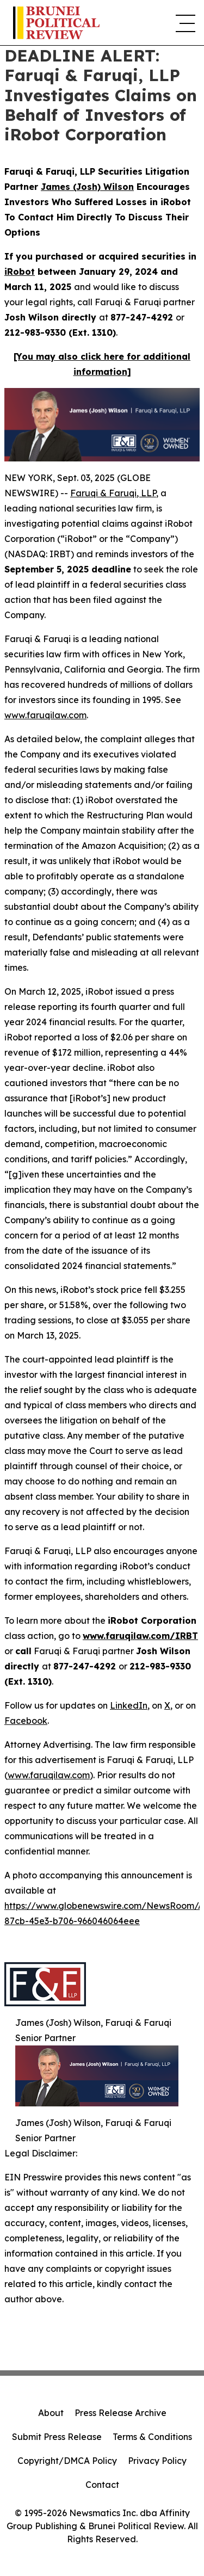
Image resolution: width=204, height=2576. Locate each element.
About (51, 2412)
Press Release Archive (120, 2412)
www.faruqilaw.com (45, 715)
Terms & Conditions (152, 2436)
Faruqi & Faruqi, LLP (113, 493)
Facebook (25, 1720)
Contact (102, 2484)
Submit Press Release (57, 2436)
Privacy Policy (157, 2460)
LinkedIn (128, 1705)
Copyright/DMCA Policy (67, 2460)
